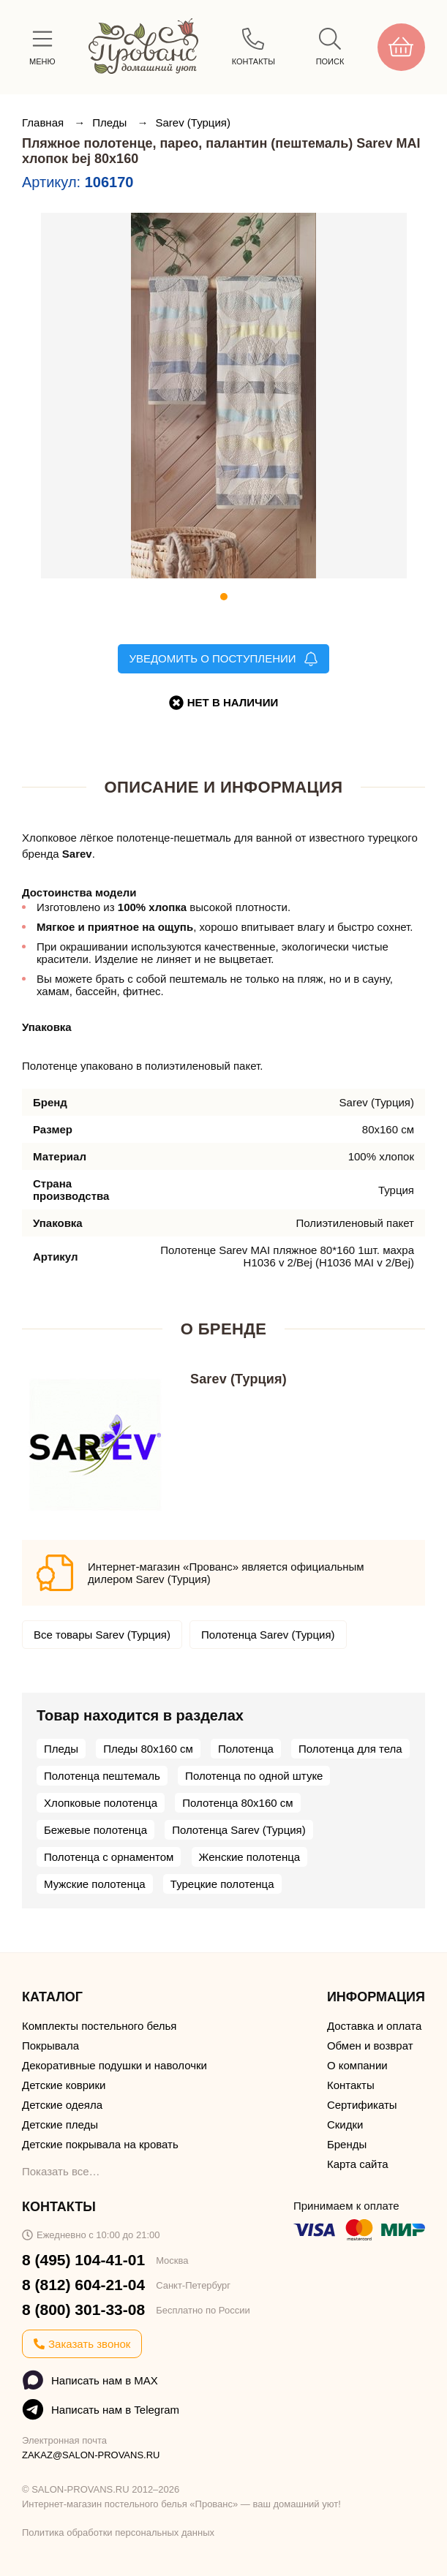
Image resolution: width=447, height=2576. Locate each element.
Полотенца (246, 1748)
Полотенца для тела (350, 1748)
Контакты (351, 2085)
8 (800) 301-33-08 (83, 2309)
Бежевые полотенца (95, 1830)
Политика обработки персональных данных (118, 2532)
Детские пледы (60, 2124)
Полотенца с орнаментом (108, 1857)
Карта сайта (357, 2164)
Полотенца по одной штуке (254, 1775)
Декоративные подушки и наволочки (114, 2065)
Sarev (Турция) (193, 122)
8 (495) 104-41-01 (83, 2259)
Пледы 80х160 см (147, 1748)
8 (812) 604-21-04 (83, 2284)
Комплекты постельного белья (99, 2026)
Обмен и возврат (370, 2045)
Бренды (347, 2144)
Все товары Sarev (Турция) (102, 1634)
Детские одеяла (62, 2105)
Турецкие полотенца (222, 1884)
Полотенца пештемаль (102, 1775)
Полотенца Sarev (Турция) (268, 1634)
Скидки (345, 2124)
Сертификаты (362, 2105)
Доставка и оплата (374, 2026)
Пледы (110, 122)
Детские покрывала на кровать (100, 2144)
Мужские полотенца (95, 1884)
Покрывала (50, 2045)
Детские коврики (63, 2085)
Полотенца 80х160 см (237, 1803)
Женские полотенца (250, 1857)
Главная (44, 122)
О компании (357, 2065)
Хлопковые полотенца (100, 1803)
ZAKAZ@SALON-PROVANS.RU (91, 2455)
